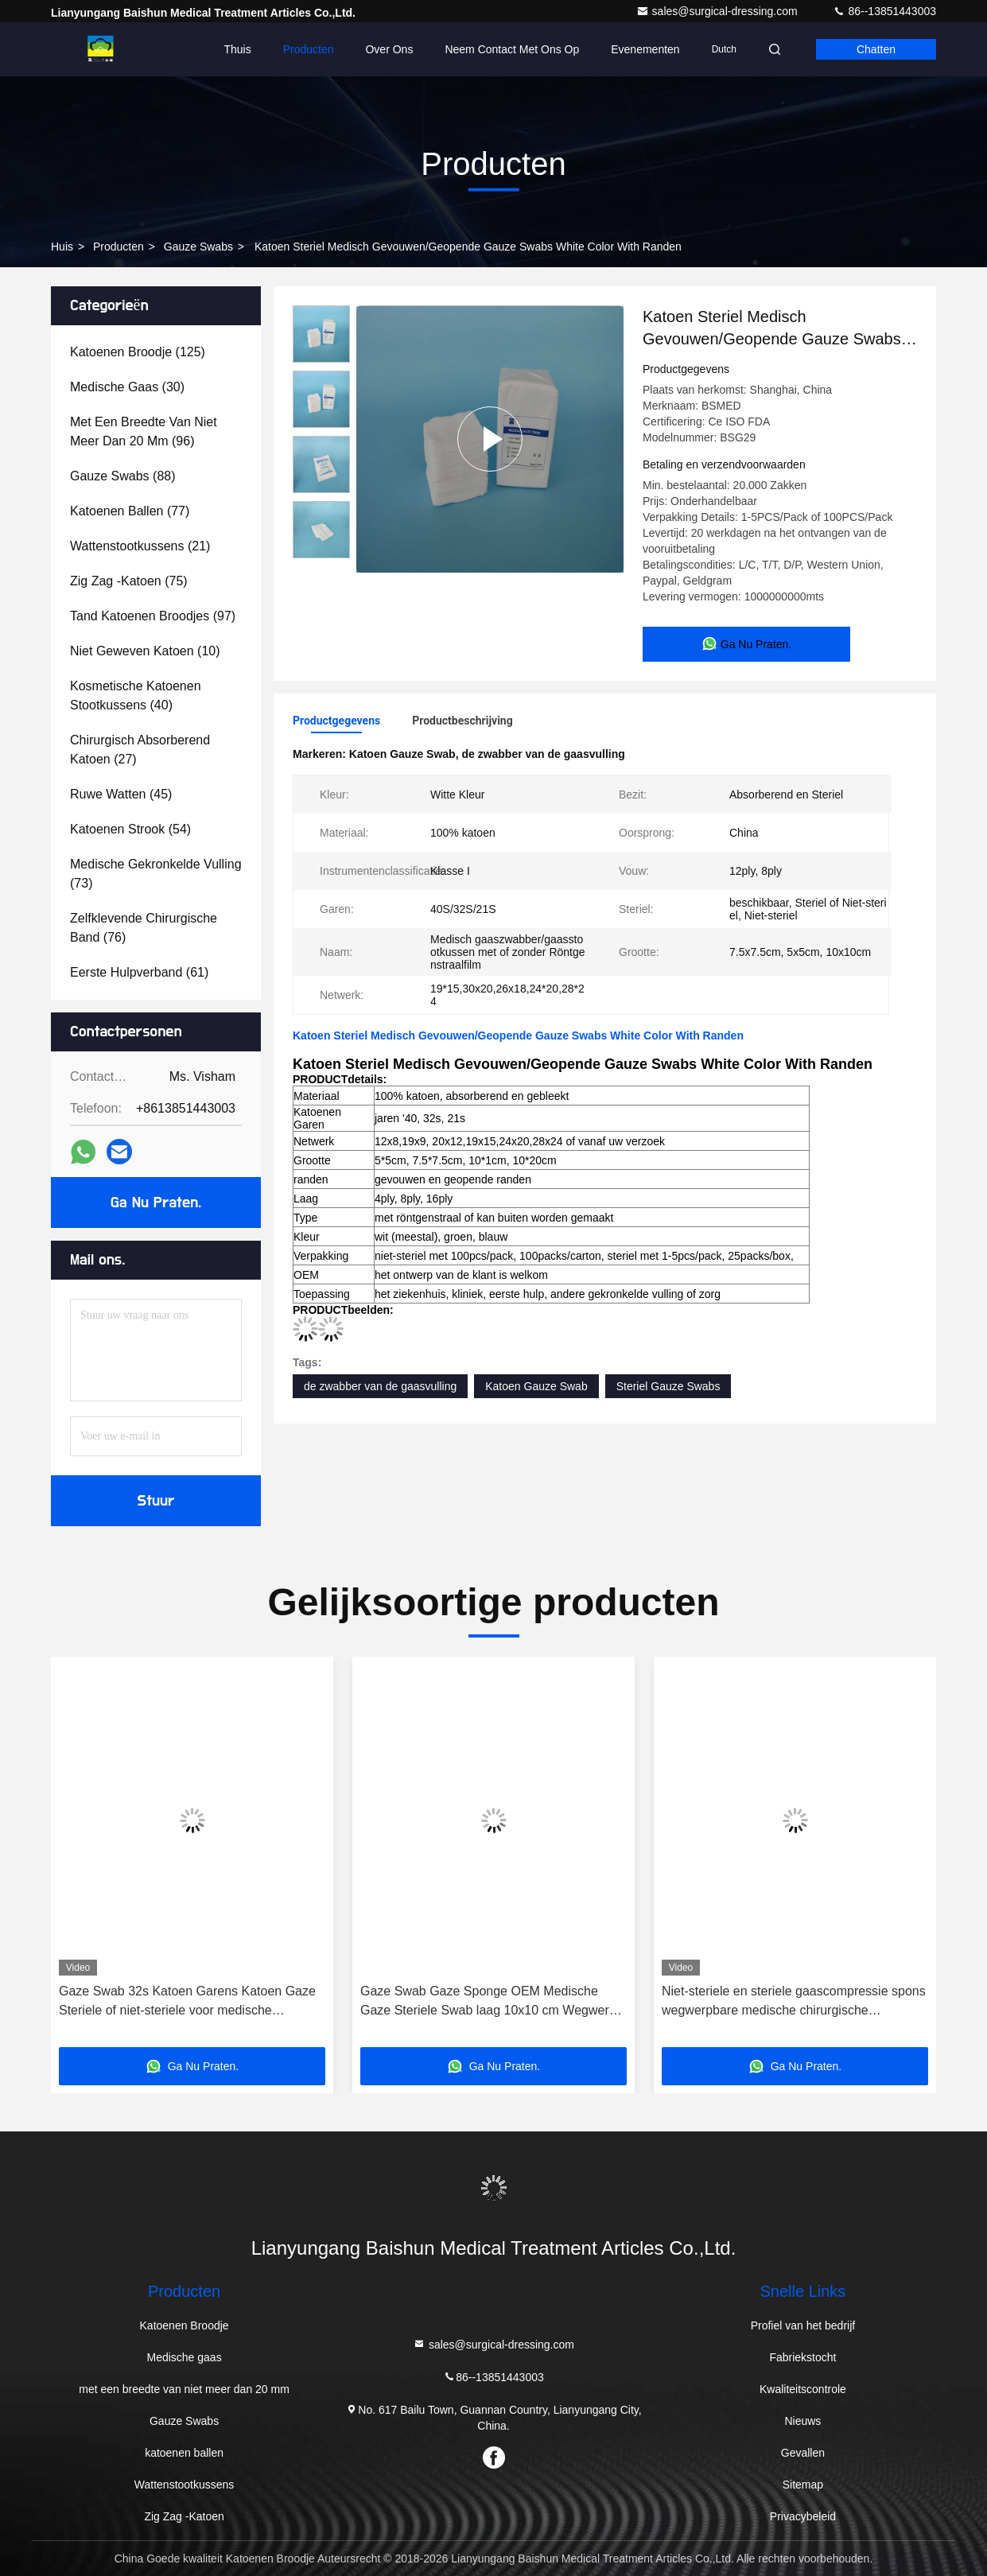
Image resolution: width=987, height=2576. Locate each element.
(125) (137, 352)
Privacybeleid (803, 2516)
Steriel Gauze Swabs (668, 1386)
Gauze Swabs (198, 246)
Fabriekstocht (802, 2357)
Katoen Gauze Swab (536, 1386)
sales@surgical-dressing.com (718, 11)
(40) (135, 695)
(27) (140, 749)
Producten (308, 49)
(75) (129, 581)
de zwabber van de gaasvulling (380, 1386)
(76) (143, 927)
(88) (123, 476)
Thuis (237, 49)
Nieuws (802, 2421)
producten (118, 246)
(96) (143, 431)
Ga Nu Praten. (156, 1202)
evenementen (645, 49)
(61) (139, 972)
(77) (129, 511)
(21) (140, 546)
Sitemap (803, 2484)
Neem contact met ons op (512, 49)
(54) (130, 829)
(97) (152, 616)
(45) (121, 794)
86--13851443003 (884, 11)
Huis (62, 246)
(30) (127, 387)
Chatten (876, 49)
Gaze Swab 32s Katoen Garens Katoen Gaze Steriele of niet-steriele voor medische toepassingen (187, 2002)
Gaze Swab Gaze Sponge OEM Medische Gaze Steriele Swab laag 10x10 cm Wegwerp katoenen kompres (488, 2002)
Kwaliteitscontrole (803, 2389)
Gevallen (803, 2452)
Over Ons (389, 49)
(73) (156, 873)
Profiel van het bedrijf (803, 2325)
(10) (145, 651)
